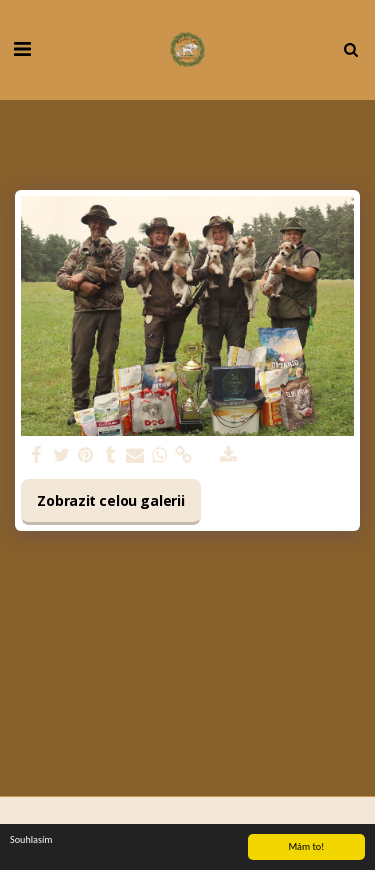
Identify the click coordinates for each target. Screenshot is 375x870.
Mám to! (306, 847)
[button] (22, 48)
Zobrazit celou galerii (110, 500)
